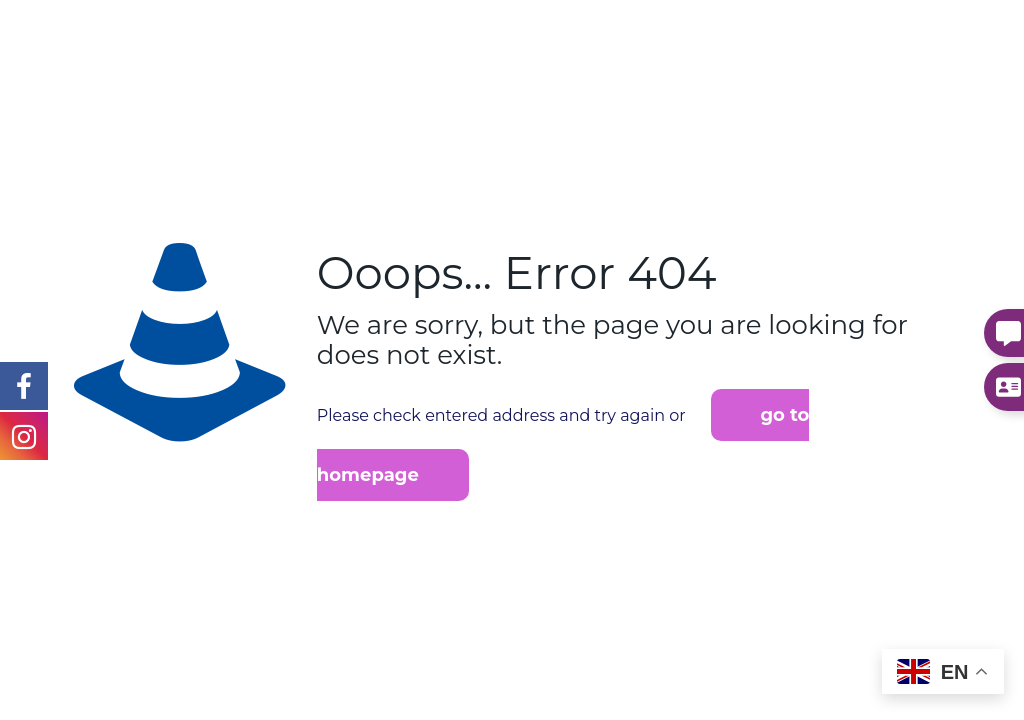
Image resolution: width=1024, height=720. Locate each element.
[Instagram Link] (24, 385)
